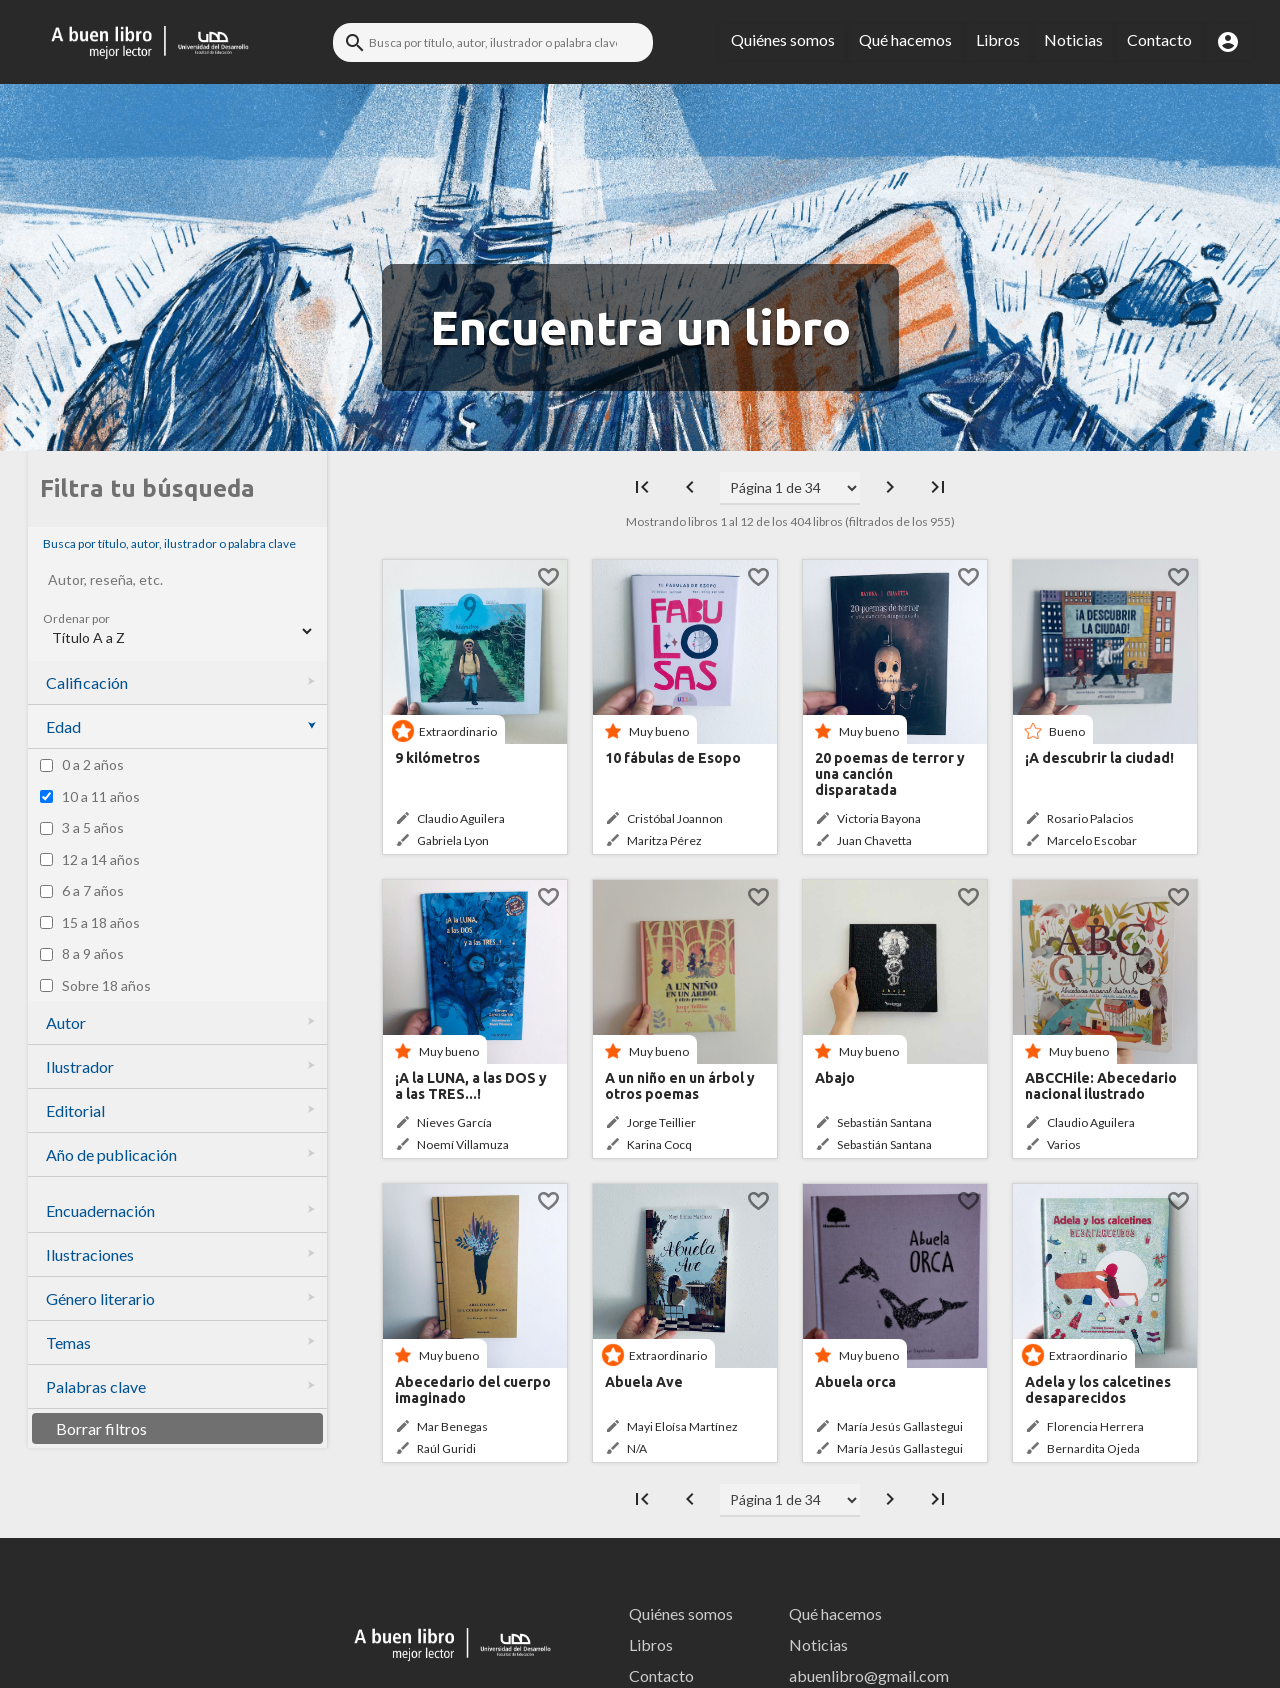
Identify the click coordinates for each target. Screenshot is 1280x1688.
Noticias (1073, 39)
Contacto (1159, 39)
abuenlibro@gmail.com (863, 1675)
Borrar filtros (101, 1428)
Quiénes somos (783, 39)
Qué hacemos (905, 39)
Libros (998, 39)
